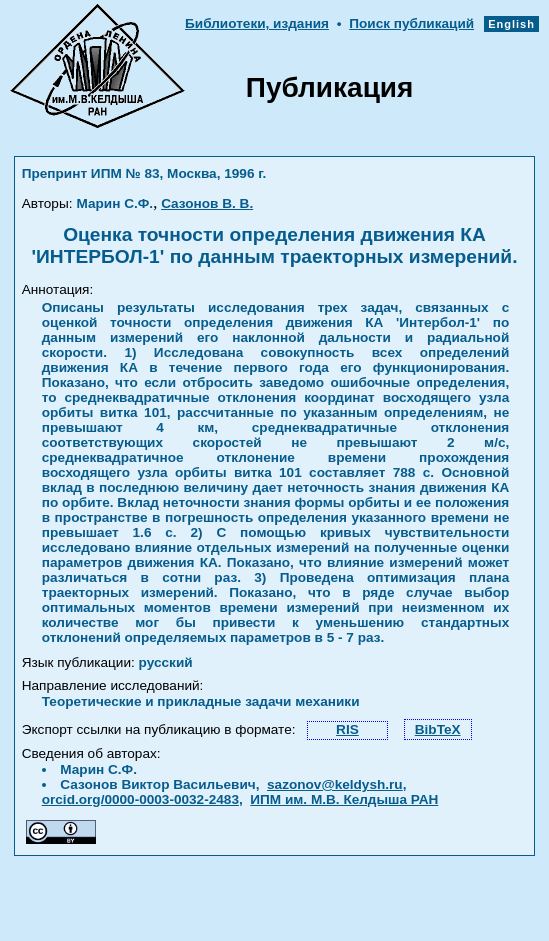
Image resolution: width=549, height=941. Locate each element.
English (511, 24)
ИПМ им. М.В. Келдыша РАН (344, 799)
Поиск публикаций (411, 23)
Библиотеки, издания (257, 23)
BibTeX (438, 729)
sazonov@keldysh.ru (335, 784)
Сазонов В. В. (207, 203)
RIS (347, 729)
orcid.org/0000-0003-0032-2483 (140, 799)
